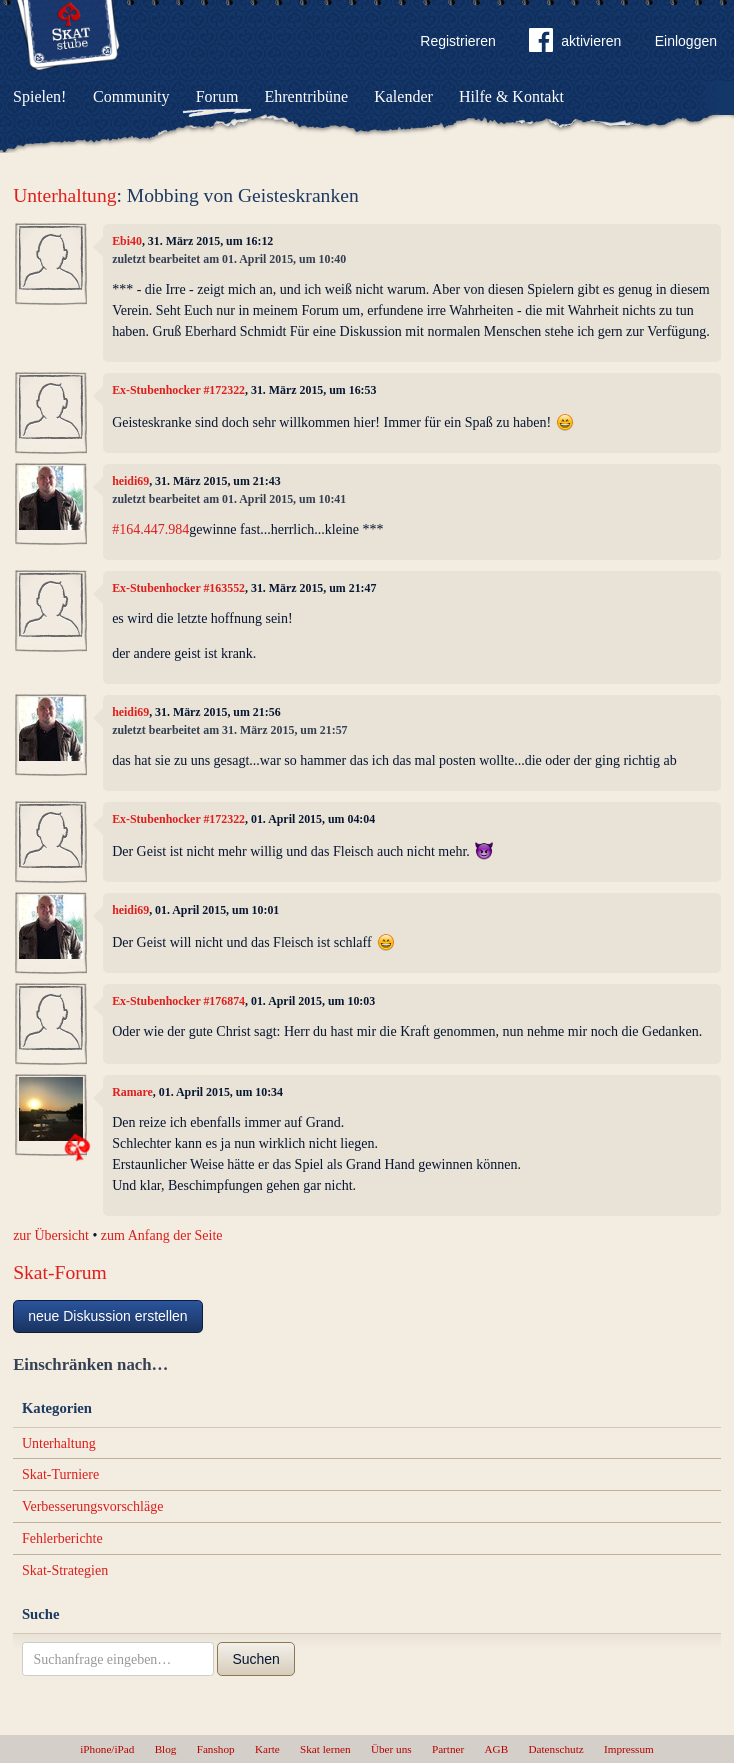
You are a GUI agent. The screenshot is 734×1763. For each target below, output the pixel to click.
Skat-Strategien (65, 1570)
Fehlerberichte (62, 1538)
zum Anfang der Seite (162, 1235)
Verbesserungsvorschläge (93, 1506)
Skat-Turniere (60, 1474)
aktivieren (575, 44)
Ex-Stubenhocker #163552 (178, 588)
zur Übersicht (51, 1235)
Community (131, 96)
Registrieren (457, 41)
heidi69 (130, 481)
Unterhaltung (64, 195)
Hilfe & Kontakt (511, 96)
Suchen (255, 1659)
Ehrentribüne (307, 96)
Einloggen (686, 41)
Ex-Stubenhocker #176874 (178, 1001)
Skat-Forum (60, 1272)
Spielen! (39, 96)
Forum (217, 96)
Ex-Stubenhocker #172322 (178, 390)
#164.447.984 (150, 529)
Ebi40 (127, 241)
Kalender (403, 96)
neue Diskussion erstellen (108, 1316)
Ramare (132, 1092)
